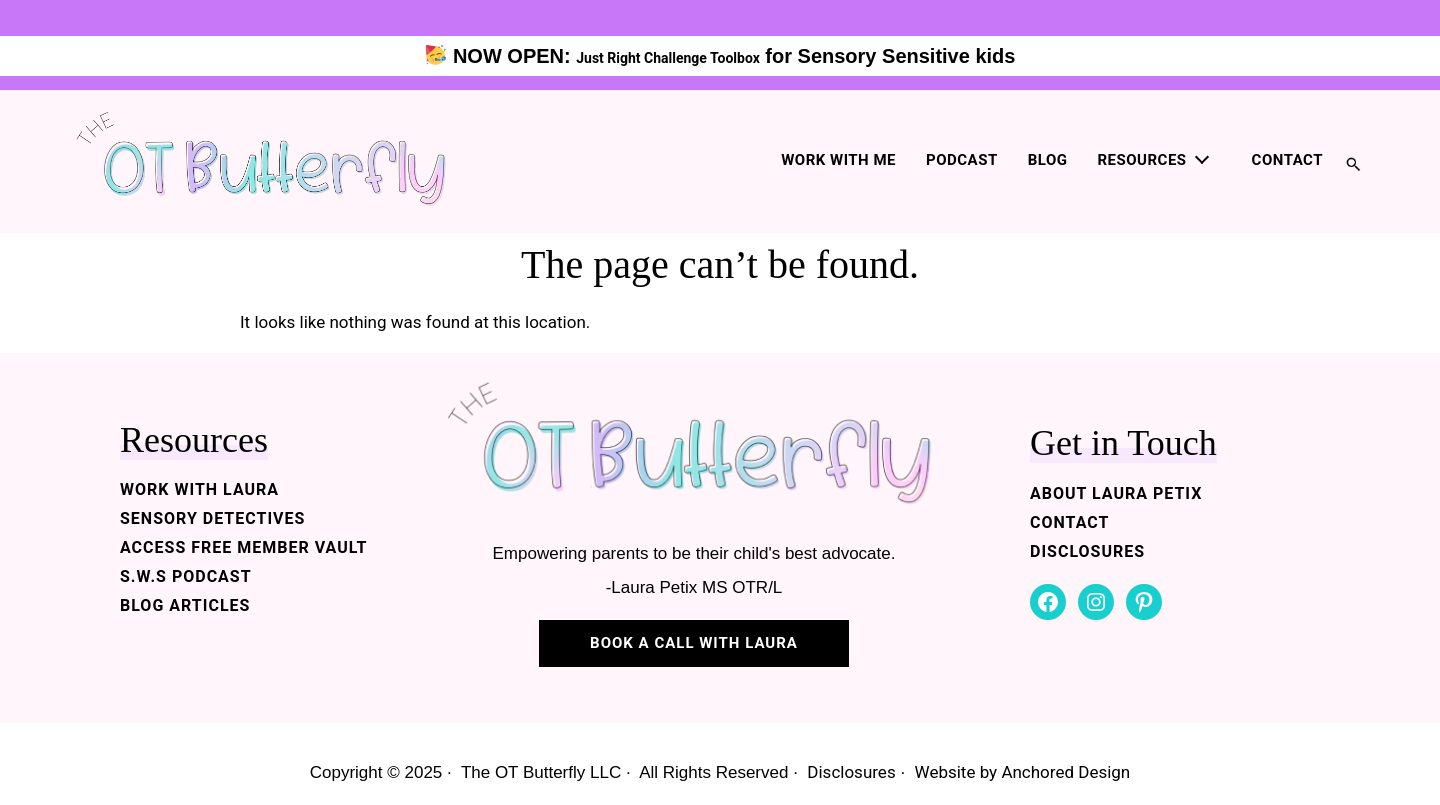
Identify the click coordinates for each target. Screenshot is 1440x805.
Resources (1142, 160)
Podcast (962, 160)
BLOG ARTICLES (185, 605)
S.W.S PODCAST (186, 576)
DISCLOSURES (1087, 551)
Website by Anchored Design (1023, 772)
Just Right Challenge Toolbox (668, 58)
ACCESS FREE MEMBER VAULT (244, 547)
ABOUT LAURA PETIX (1116, 493)
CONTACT (1069, 522)
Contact (1287, 160)
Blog (1048, 160)
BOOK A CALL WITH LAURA (694, 643)
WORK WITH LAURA (199, 489)
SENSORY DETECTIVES (212, 518)
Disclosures (851, 772)
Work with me (838, 160)
